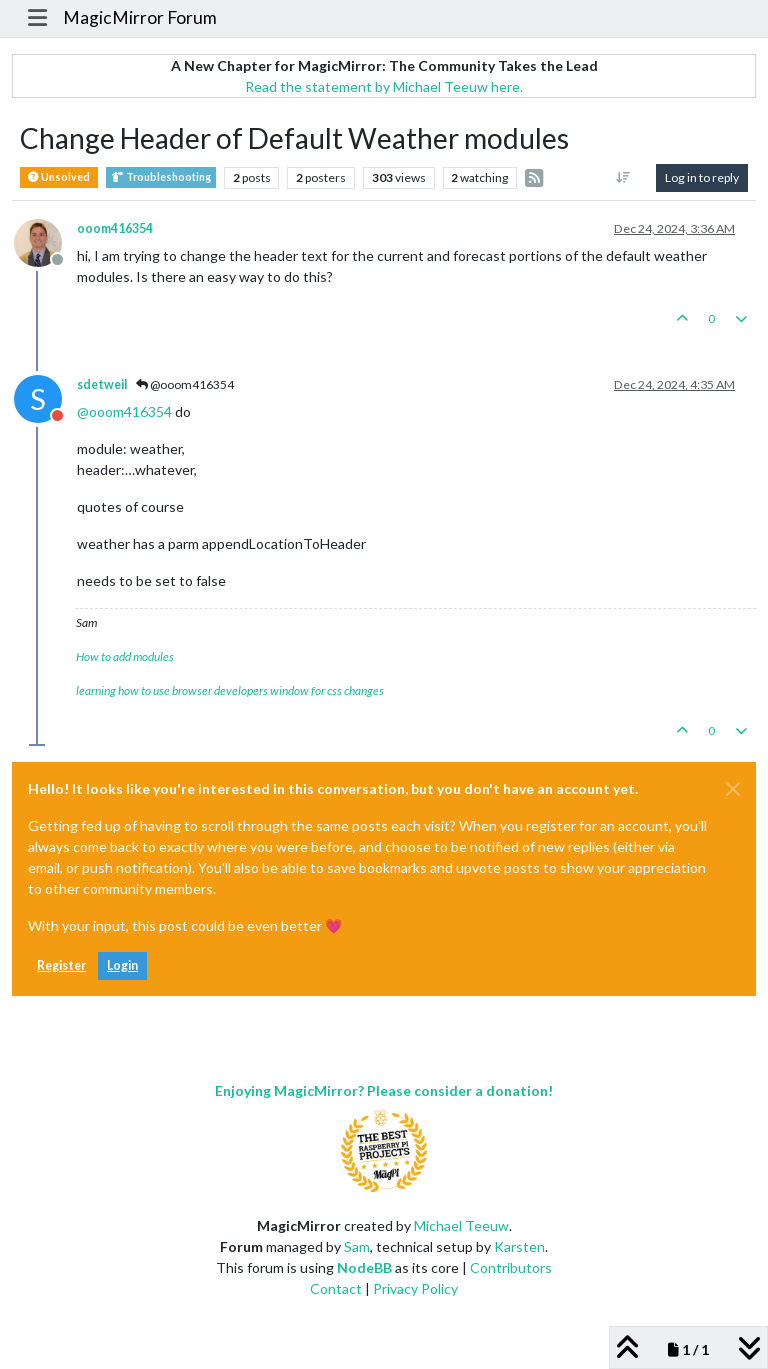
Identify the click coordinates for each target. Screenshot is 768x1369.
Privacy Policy (415, 1288)
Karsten (519, 1246)
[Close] (733, 789)
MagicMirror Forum (140, 17)
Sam (357, 1246)
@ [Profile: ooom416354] (124, 411)
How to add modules (125, 656)
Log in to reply (702, 177)
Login (122, 965)
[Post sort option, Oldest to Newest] (623, 178)
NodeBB (364, 1267)
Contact (336, 1288)
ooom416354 (115, 228)
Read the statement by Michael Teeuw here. (384, 86)
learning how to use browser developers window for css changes (230, 690)
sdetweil (102, 384)
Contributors (511, 1267)
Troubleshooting (161, 177)
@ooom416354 (185, 384)
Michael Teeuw (461, 1225)
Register (61, 965)
